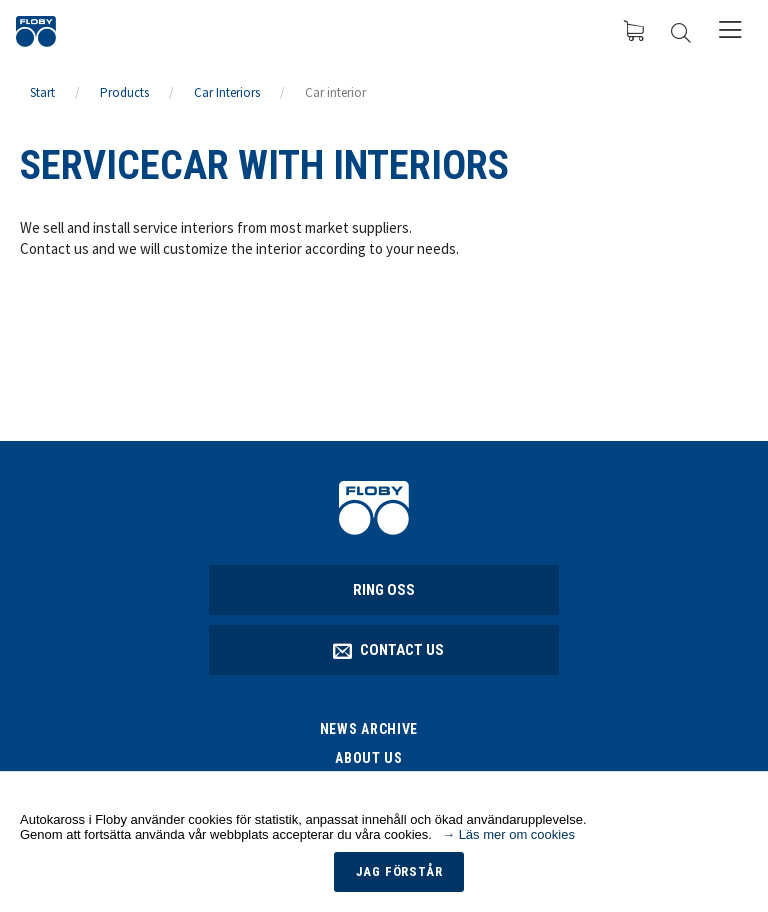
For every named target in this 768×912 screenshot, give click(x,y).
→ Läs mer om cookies (508, 834)
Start (42, 92)
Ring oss (384, 590)
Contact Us (389, 650)
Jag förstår (399, 871)
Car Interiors (227, 92)
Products (124, 92)
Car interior (335, 92)
